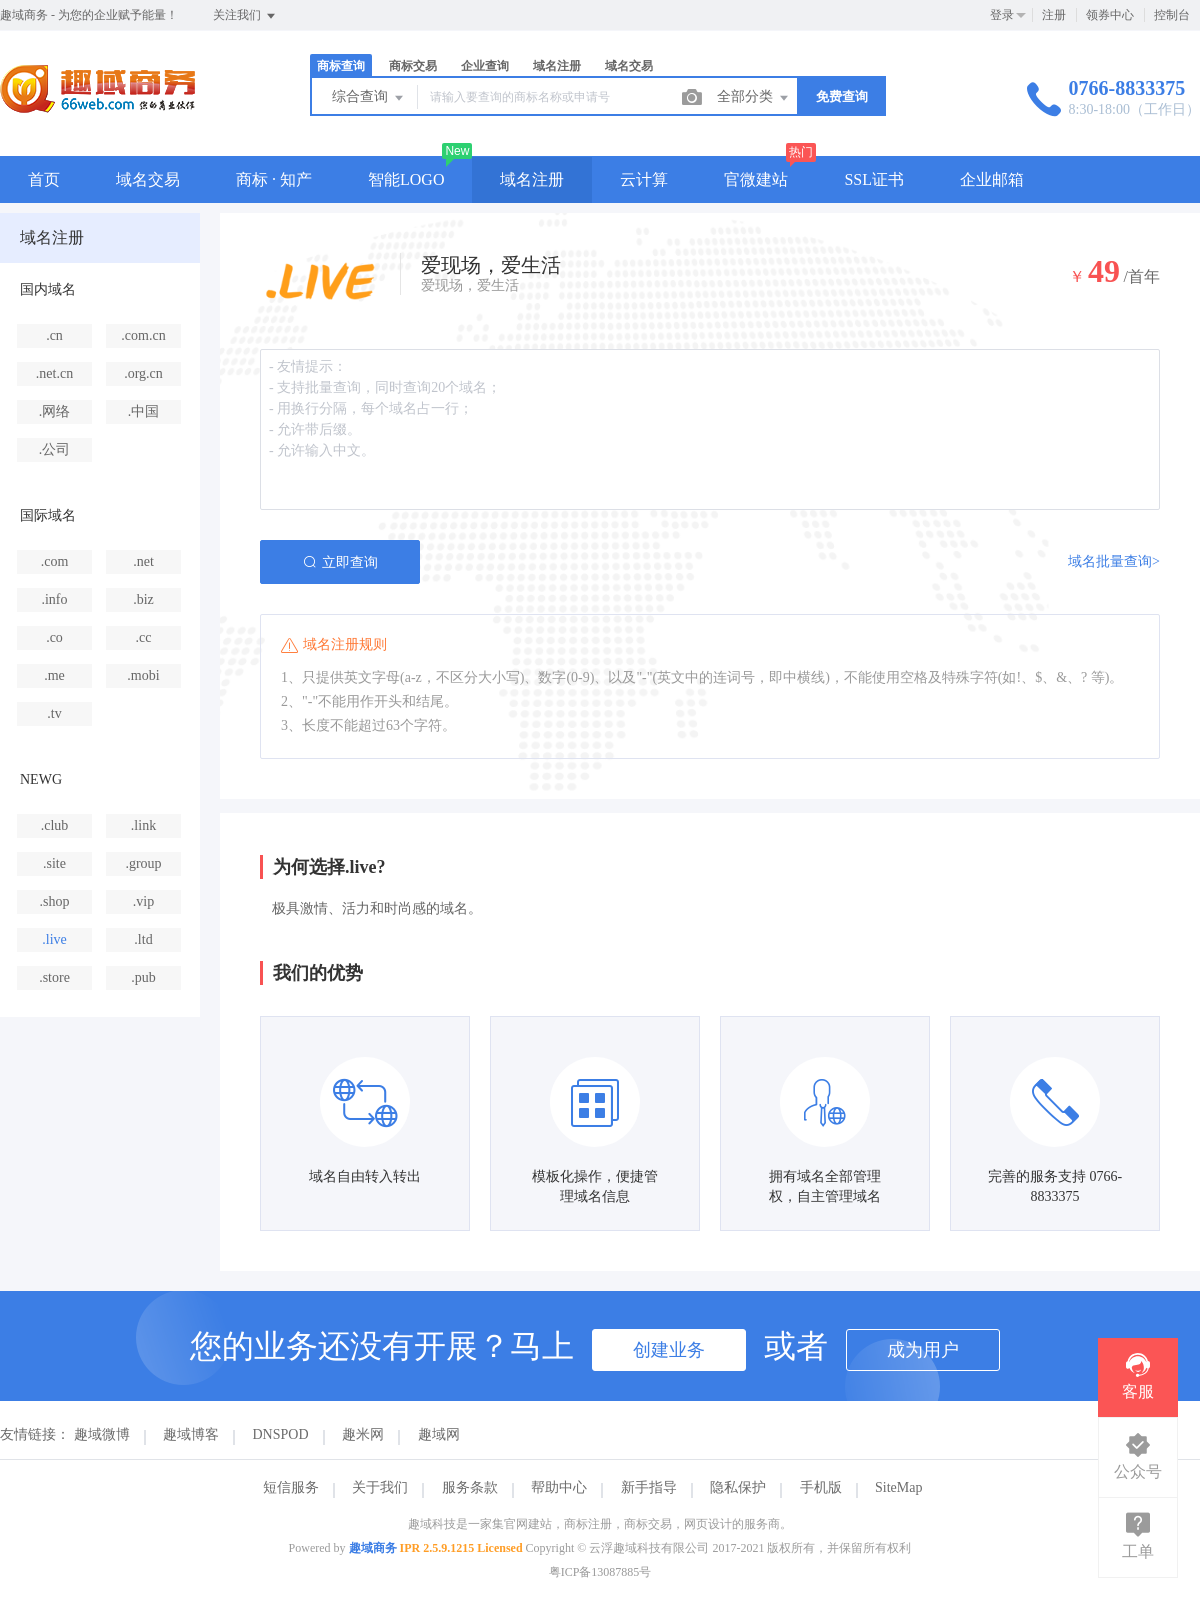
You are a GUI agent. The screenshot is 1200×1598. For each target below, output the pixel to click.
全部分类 (754, 98)
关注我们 (245, 16)
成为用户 (923, 1350)
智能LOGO (406, 179)
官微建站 (756, 179)
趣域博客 (191, 1434)
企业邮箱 (992, 179)
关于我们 (380, 1487)
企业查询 (485, 66)
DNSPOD (281, 1434)
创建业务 (669, 1350)
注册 (1054, 15)
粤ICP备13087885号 (600, 1572)
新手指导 (649, 1487)
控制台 (1172, 15)
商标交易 (413, 66)
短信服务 (291, 1487)
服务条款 (470, 1487)
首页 (44, 179)
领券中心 (1110, 15)
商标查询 (341, 66)
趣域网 (439, 1434)
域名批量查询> (1114, 561)
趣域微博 (102, 1434)
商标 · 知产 (274, 179)
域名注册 (557, 66)
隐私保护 (738, 1487)
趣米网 (363, 1434)
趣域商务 (373, 1548)
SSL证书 (874, 179)
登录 (1002, 15)
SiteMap (898, 1487)
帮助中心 (559, 1487)
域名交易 (629, 66)
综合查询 (369, 98)
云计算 (644, 179)
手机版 (821, 1487)
